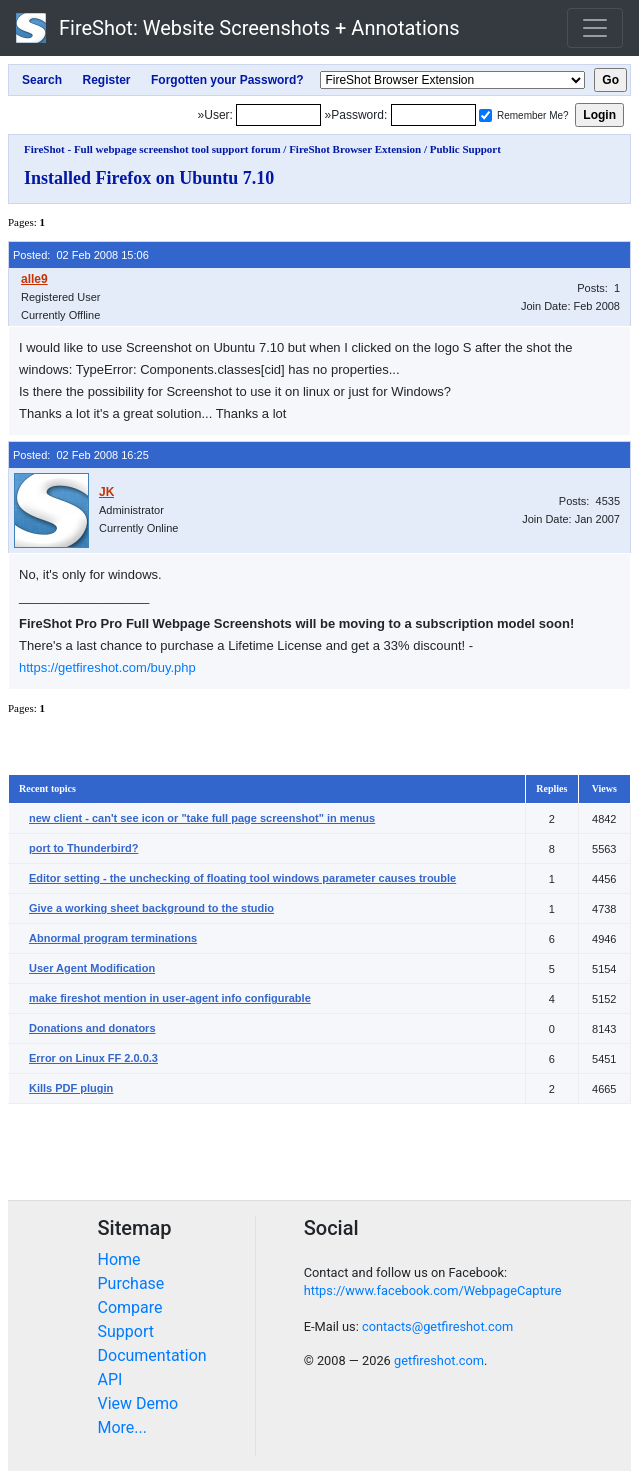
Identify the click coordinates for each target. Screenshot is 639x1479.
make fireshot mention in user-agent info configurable (170, 998)
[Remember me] (485, 115)
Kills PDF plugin (71, 1088)
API (110, 1379)
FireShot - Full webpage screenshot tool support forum (152, 149)
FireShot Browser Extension (355, 149)
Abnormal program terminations (113, 938)
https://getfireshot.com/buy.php (107, 667)
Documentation (152, 1355)
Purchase (131, 1283)
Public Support (465, 149)
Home (119, 1259)
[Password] (433, 115)
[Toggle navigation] (595, 28)
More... (123, 1427)
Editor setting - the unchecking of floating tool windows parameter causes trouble (242, 878)
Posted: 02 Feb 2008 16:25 (81, 455)
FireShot (238, 28)
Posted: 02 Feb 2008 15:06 (81, 255)
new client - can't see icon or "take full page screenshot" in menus (202, 818)
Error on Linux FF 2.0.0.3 (93, 1058)
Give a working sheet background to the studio (151, 908)
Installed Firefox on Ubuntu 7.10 (149, 178)
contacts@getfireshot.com (437, 1326)
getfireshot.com (439, 1360)
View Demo (138, 1403)
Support (126, 1331)
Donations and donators (92, 1028)
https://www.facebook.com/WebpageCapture (433, 1290)
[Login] (278, 115)
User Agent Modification (92, 968)
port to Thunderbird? (83, 848)
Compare (130, 1307)
